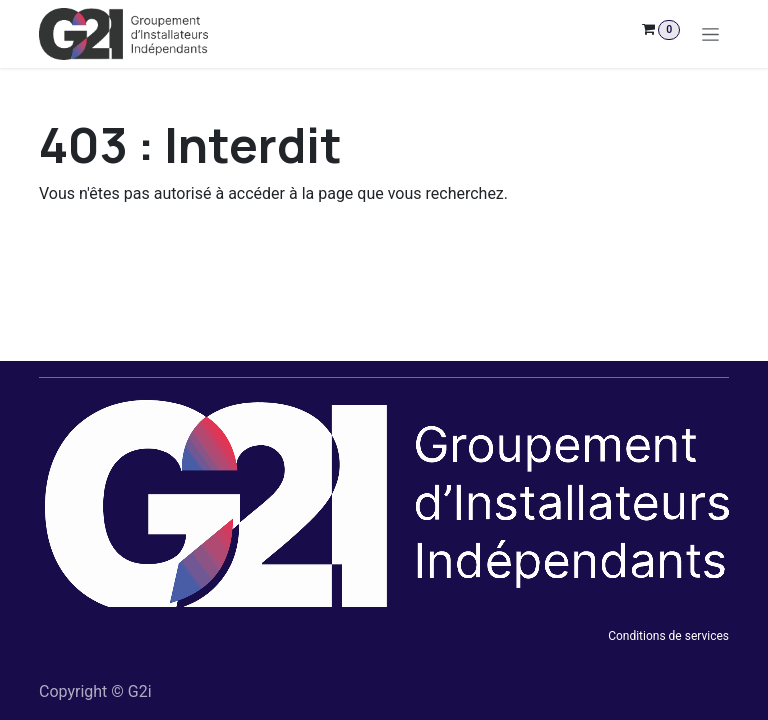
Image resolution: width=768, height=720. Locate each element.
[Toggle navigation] (710, 34)
